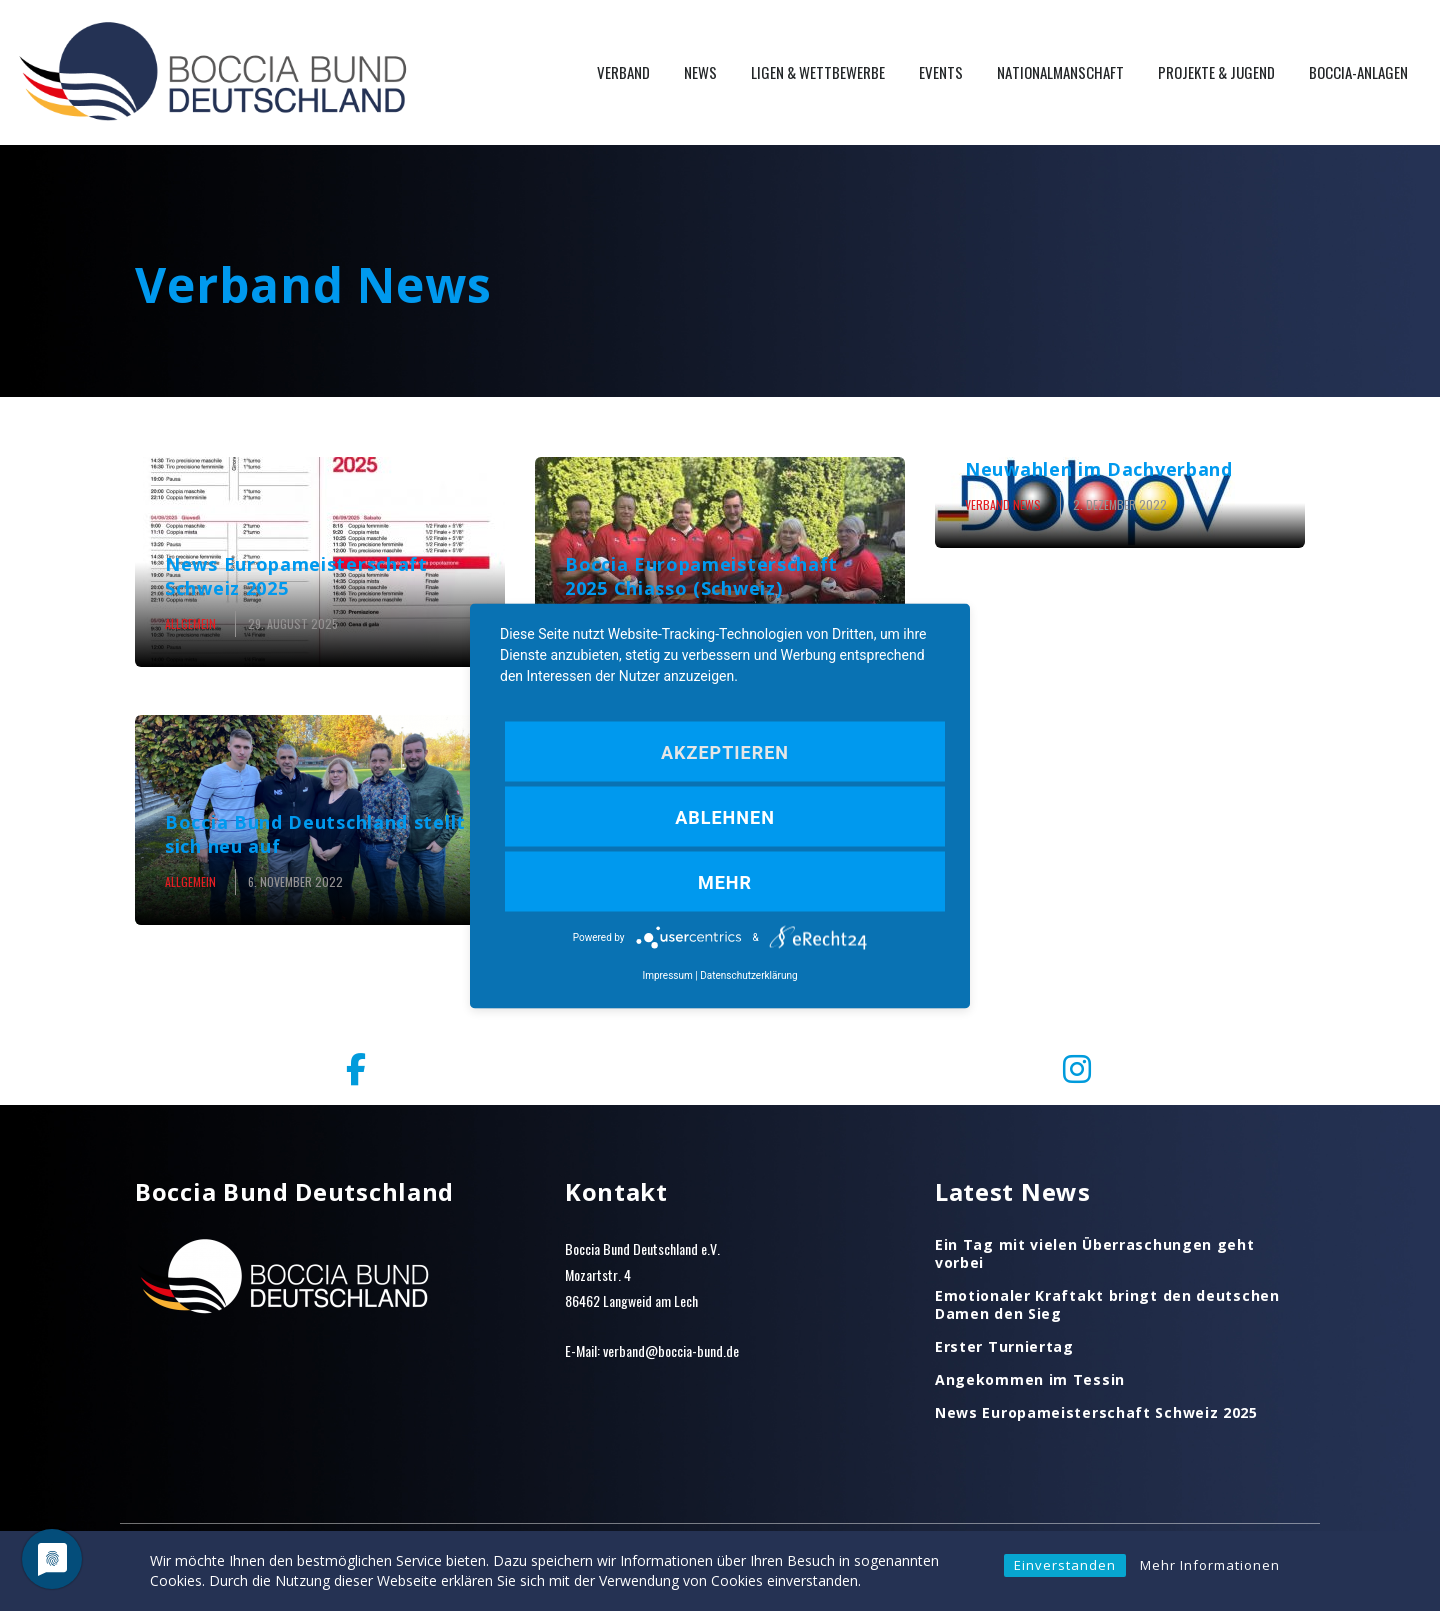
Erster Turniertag (1004, 1347)
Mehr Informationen (1210, 1565)
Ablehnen (725, 816)
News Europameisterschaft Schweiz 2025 (1096, 1413)
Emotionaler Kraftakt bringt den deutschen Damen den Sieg (1107, 1305)
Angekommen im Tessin (1030, 1380)
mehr (725, 881)
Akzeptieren (725, 751)
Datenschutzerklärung (748, 974)
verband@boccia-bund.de (671, 1350)
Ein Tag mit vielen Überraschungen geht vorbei (1095, 1254)
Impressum (667, 974)
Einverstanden (1065, 1565)
